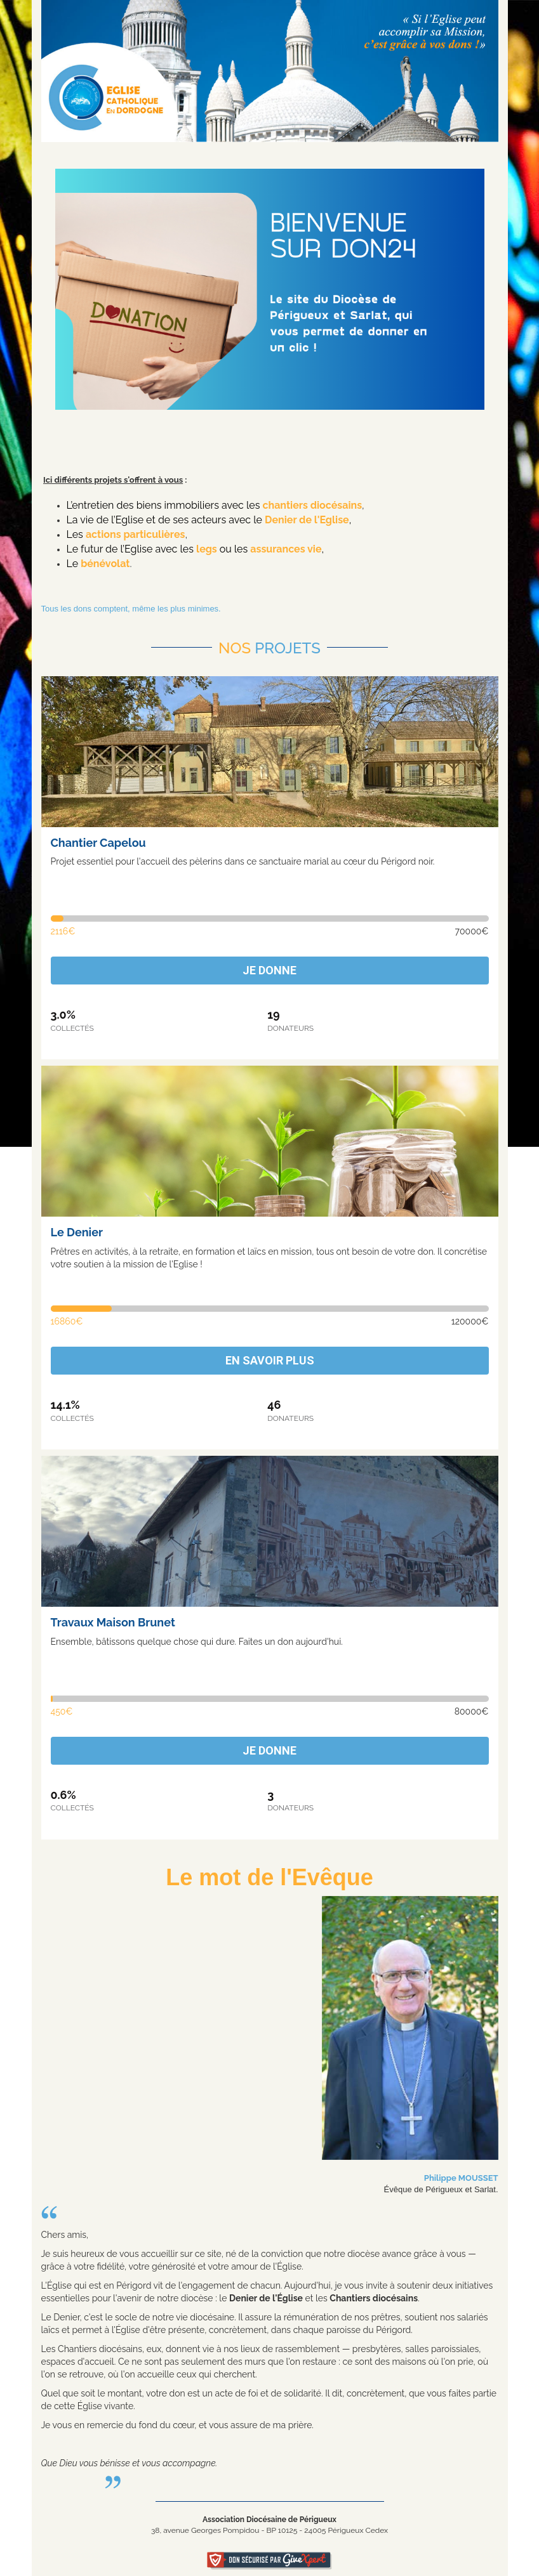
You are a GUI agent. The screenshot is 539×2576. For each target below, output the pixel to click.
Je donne (269, 970)
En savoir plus (269, 1360)
